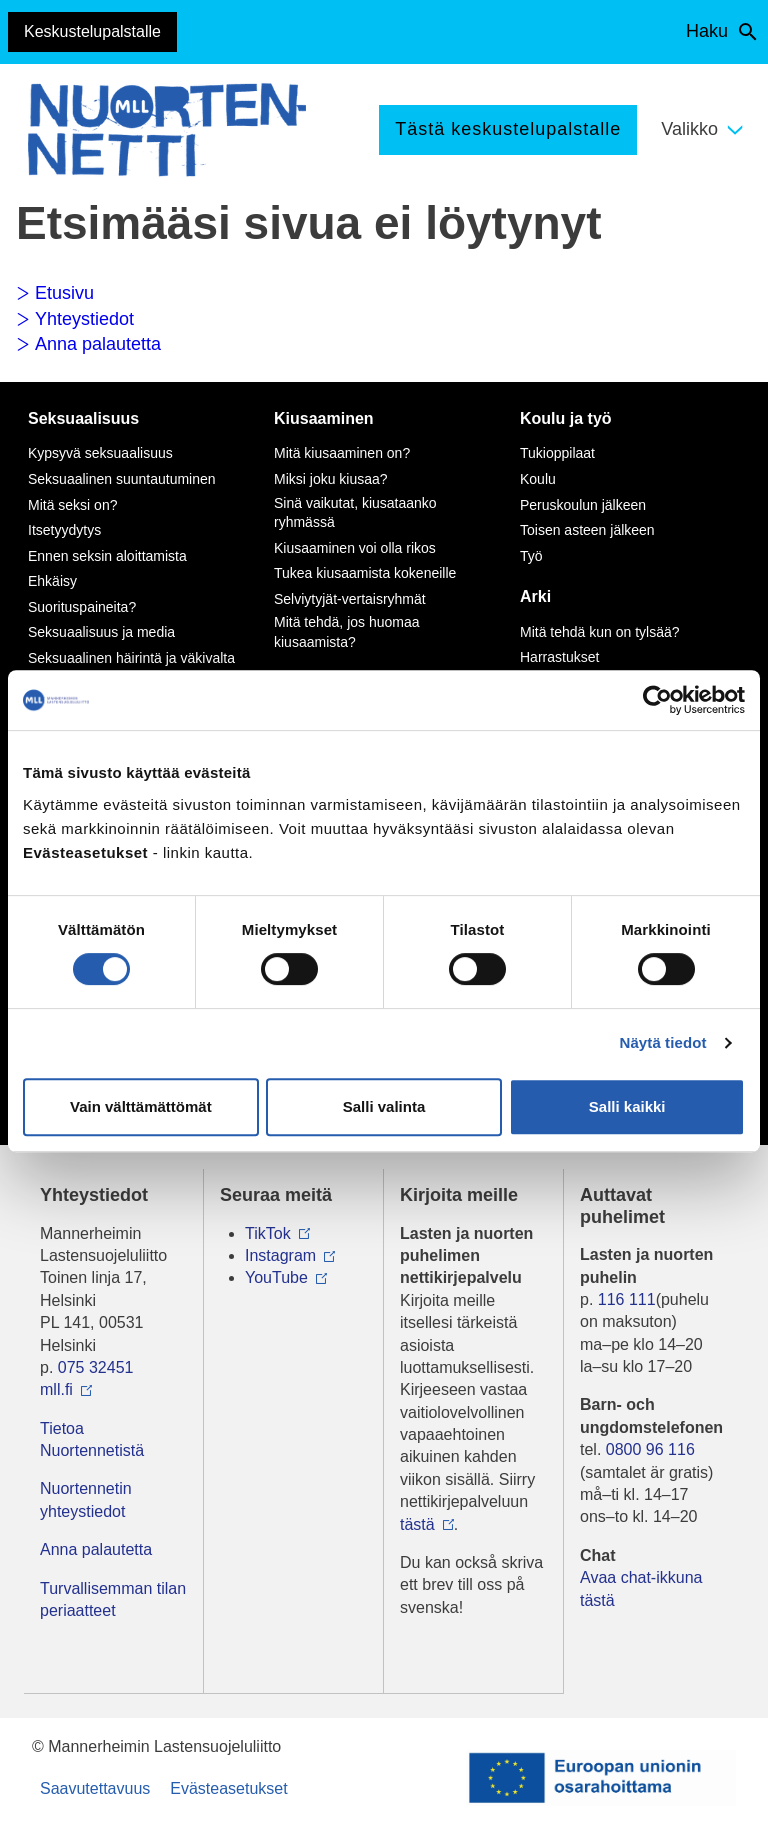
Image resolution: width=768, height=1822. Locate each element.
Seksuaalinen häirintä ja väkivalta (131, 658)
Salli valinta (384, 1106)
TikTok (268, 1233)
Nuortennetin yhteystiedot (86, 1499)
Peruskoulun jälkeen (583, 505)
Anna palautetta (88, 344)
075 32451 (96, 1367)
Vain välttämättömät (141, 1106)
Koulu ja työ (566, 418)
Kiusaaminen (324, 418)
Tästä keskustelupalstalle (508, 129)
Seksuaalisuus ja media (101, 632)
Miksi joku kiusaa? (331, 479)
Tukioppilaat (557, 453)
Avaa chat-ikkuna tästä (641, 1588)
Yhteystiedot (75, 319)
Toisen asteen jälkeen (587, 530)
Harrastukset (559, 657)
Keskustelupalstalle (92, 31)
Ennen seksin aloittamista (107, 556)
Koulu (538, 479)
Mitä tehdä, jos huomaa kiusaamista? (347, 632)
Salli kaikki (627, 1106)
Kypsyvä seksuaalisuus (100, 453)
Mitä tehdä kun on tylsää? (600, 632)
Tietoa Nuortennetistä (92, 1439)
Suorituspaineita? (82, 607)
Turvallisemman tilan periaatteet (113, 1599)
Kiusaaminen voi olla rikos (355, 548)
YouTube (276, 1277)
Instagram (280, 1255)
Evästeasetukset (228, 1788)
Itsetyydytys (64, 530)
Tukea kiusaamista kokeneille (365, 573)
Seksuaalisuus (83, 418)
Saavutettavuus (95, 1788)
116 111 (627, 1299)
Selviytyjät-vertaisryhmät (350, 599)
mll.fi (56, 1389)
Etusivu (55, 293)
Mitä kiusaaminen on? (342, 453)
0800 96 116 (650, 1449)
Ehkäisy (52, 581)
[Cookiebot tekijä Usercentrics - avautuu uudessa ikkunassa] (657, 700)
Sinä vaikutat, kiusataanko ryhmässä (355, 513)
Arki (535, 596)
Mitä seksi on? (72, 505)
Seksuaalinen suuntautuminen (122, 479)
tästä (417, 1524)
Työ (531, 556)
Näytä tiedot (663, 1042)
